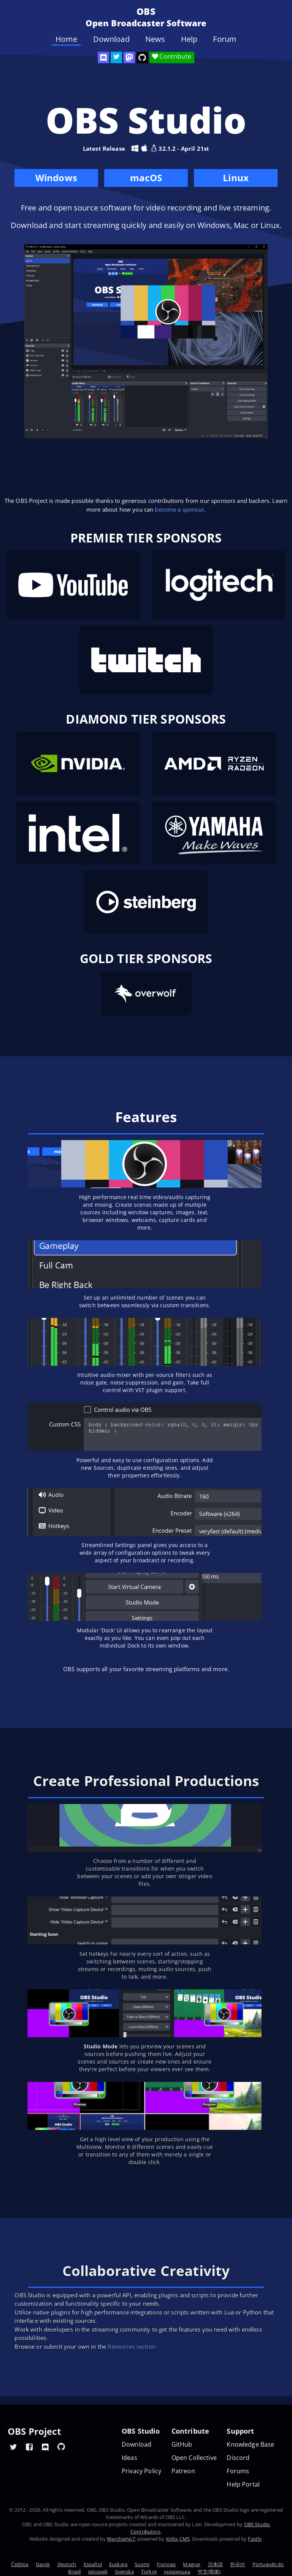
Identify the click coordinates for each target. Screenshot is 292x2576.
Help (189, 39)
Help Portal (243, 2484)
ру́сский (98, 2571)
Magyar (191, 2564)
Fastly (255, 2538)
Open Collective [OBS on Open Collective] (194, 2457)
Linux (236, 177)
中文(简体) (209, 2571)
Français (166, 2564)
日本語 (215, 2564)
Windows (56, 179)
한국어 (237, 2564)
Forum (224, 39)
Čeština (19, 2564)
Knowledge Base (250, 2444)
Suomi (142, 2564)
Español (93, 2564)
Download (111, 39)
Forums (238, 2471)
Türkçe (149, 2571)
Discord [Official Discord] (238, 2457)
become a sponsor (179, 509)
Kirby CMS (178, 2538)
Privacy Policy (141, 2471)
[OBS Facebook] (29, 2446)
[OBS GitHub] (61, 2446)
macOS (146, 179)
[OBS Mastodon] (129, 57)
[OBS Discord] (103, 57)
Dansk (43, 2564)
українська (177, 2571)
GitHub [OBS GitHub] (181, 2444)
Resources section (132, 2346)
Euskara (118, 2564)
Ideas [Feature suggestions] (129, 2457)
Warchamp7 (121, 2538)
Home (67, 39)
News (155, 39)
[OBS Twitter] (116, 57)
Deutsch (66, 2564)
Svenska (124, 2571)
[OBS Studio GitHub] (142, 57)
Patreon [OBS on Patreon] (183, 2471)
